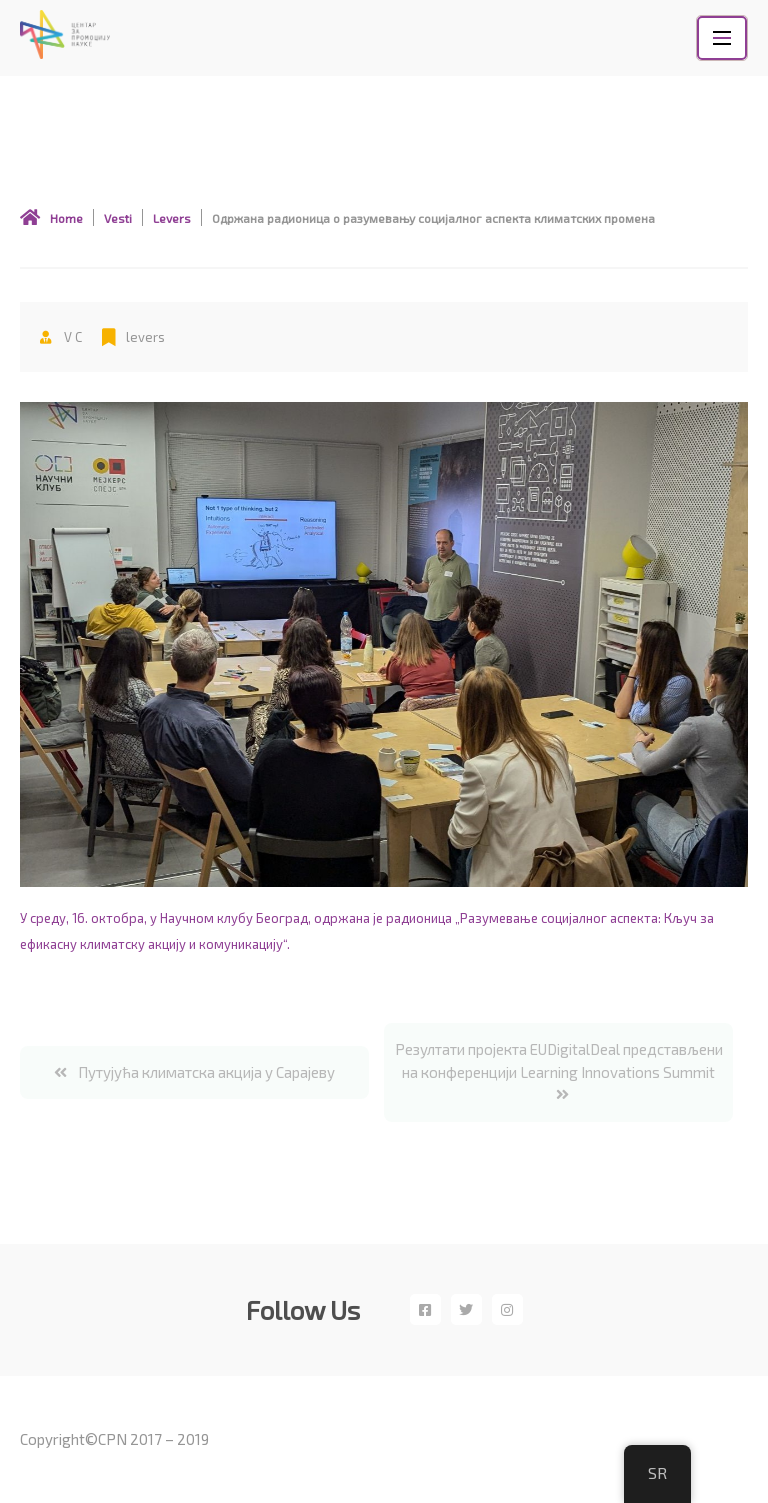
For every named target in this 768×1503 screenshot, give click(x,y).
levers (145, 337)
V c (61, 337)
